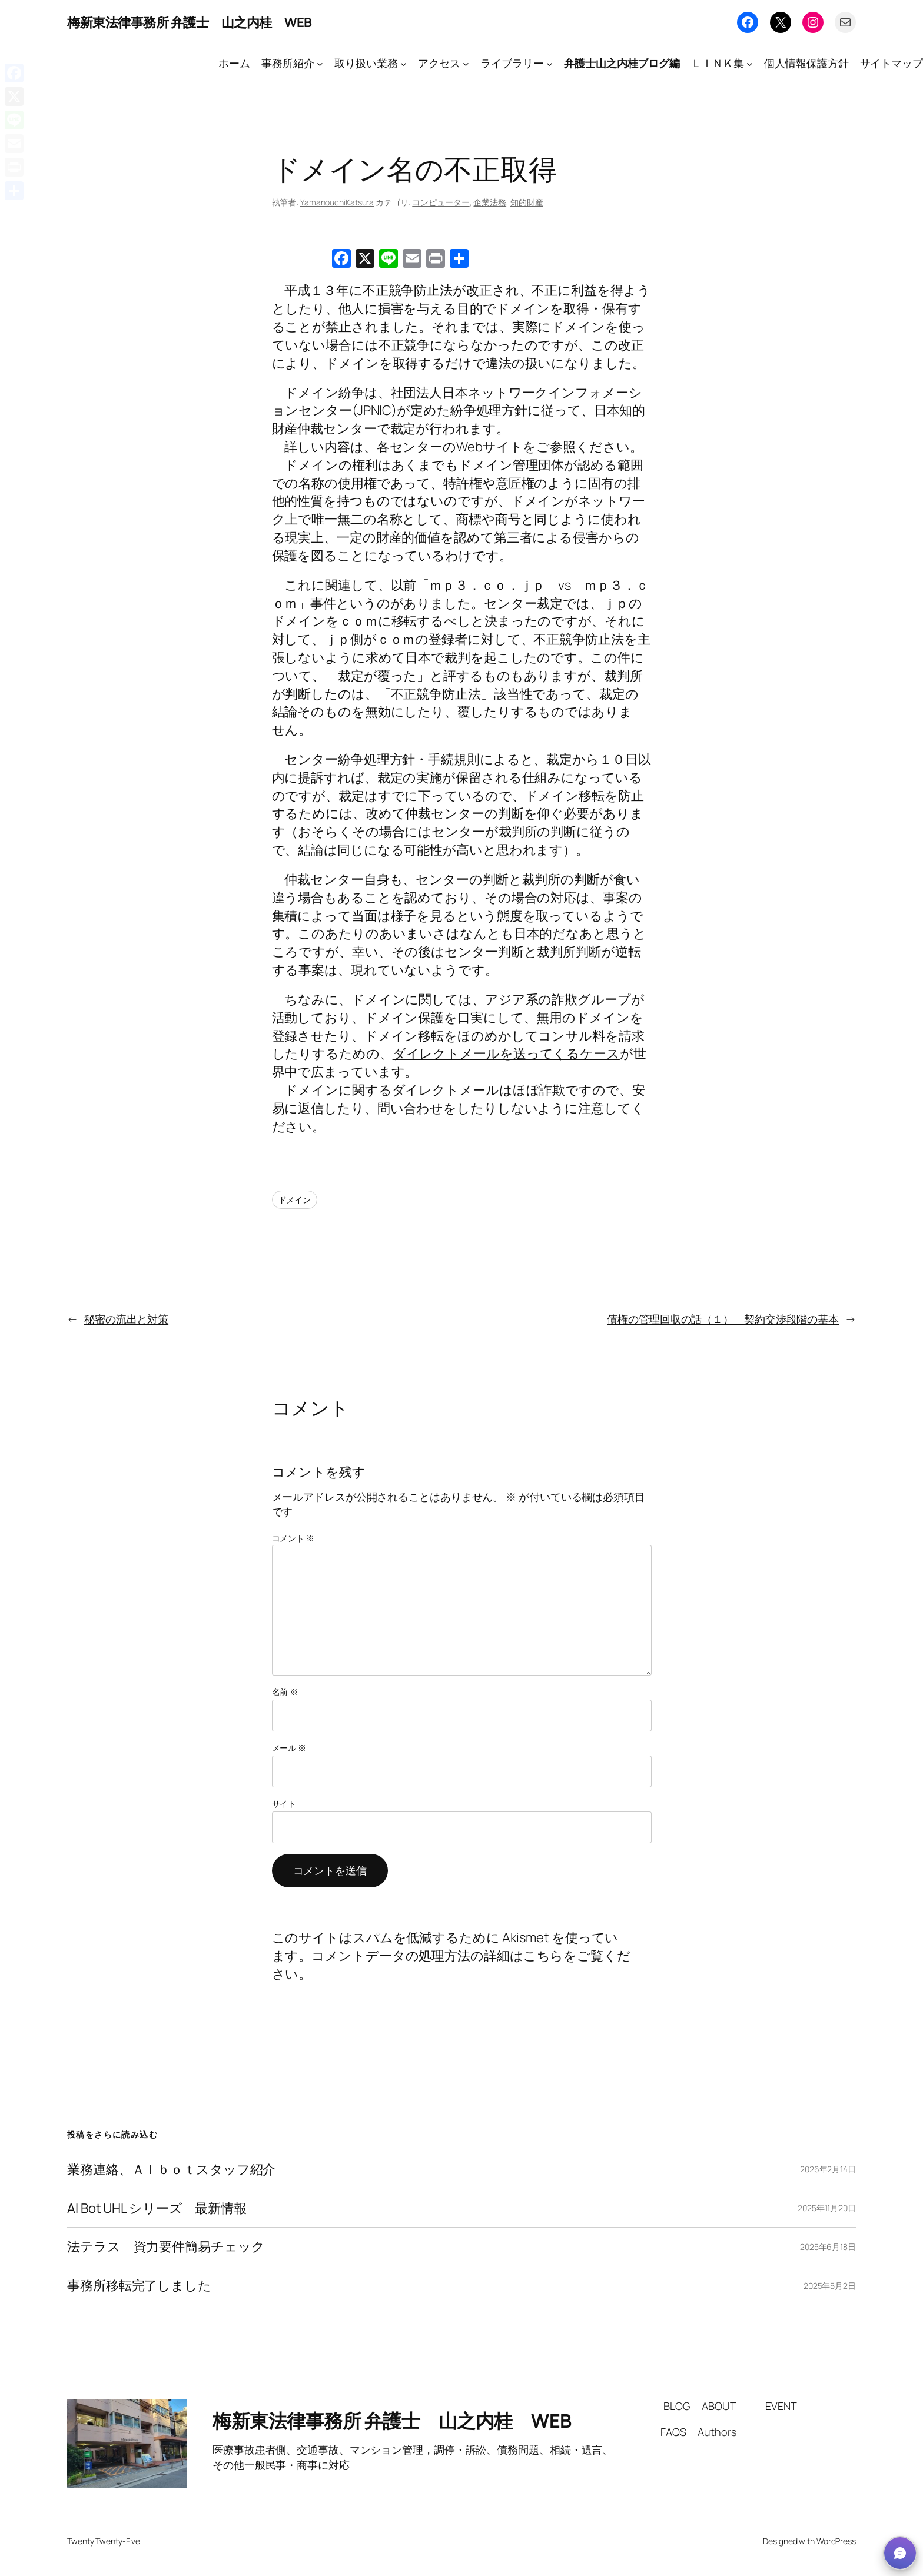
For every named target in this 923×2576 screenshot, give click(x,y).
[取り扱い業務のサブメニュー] (403, 63)
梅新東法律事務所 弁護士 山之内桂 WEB (189, 22)
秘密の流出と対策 (126, 1319)
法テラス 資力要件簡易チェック (166, 2246)
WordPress (836, 2541)
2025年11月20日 (827, 2207)
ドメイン (294, 1199)
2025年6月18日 (828, 2246)
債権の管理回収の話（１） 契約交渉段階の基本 (723, 1319)
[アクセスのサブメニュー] (466, 63)
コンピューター (440, 202)
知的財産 (526, 202)
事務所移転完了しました (139, 2285)
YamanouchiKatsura (337, 202)
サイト (284, 1803)
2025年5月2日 (830, 2285)
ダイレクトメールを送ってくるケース (506, 1053)
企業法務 (489, 202)
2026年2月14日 (828, 2169)
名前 (285, 1691)
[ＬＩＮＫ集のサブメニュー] (749, 63)
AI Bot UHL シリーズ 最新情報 (157, 2208)
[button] (900, 2553)
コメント (293, 1538)
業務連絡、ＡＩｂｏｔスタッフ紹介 (171, 2169)
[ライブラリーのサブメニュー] (549, 63)
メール (289, 1747)
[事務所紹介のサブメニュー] (320, 63)
